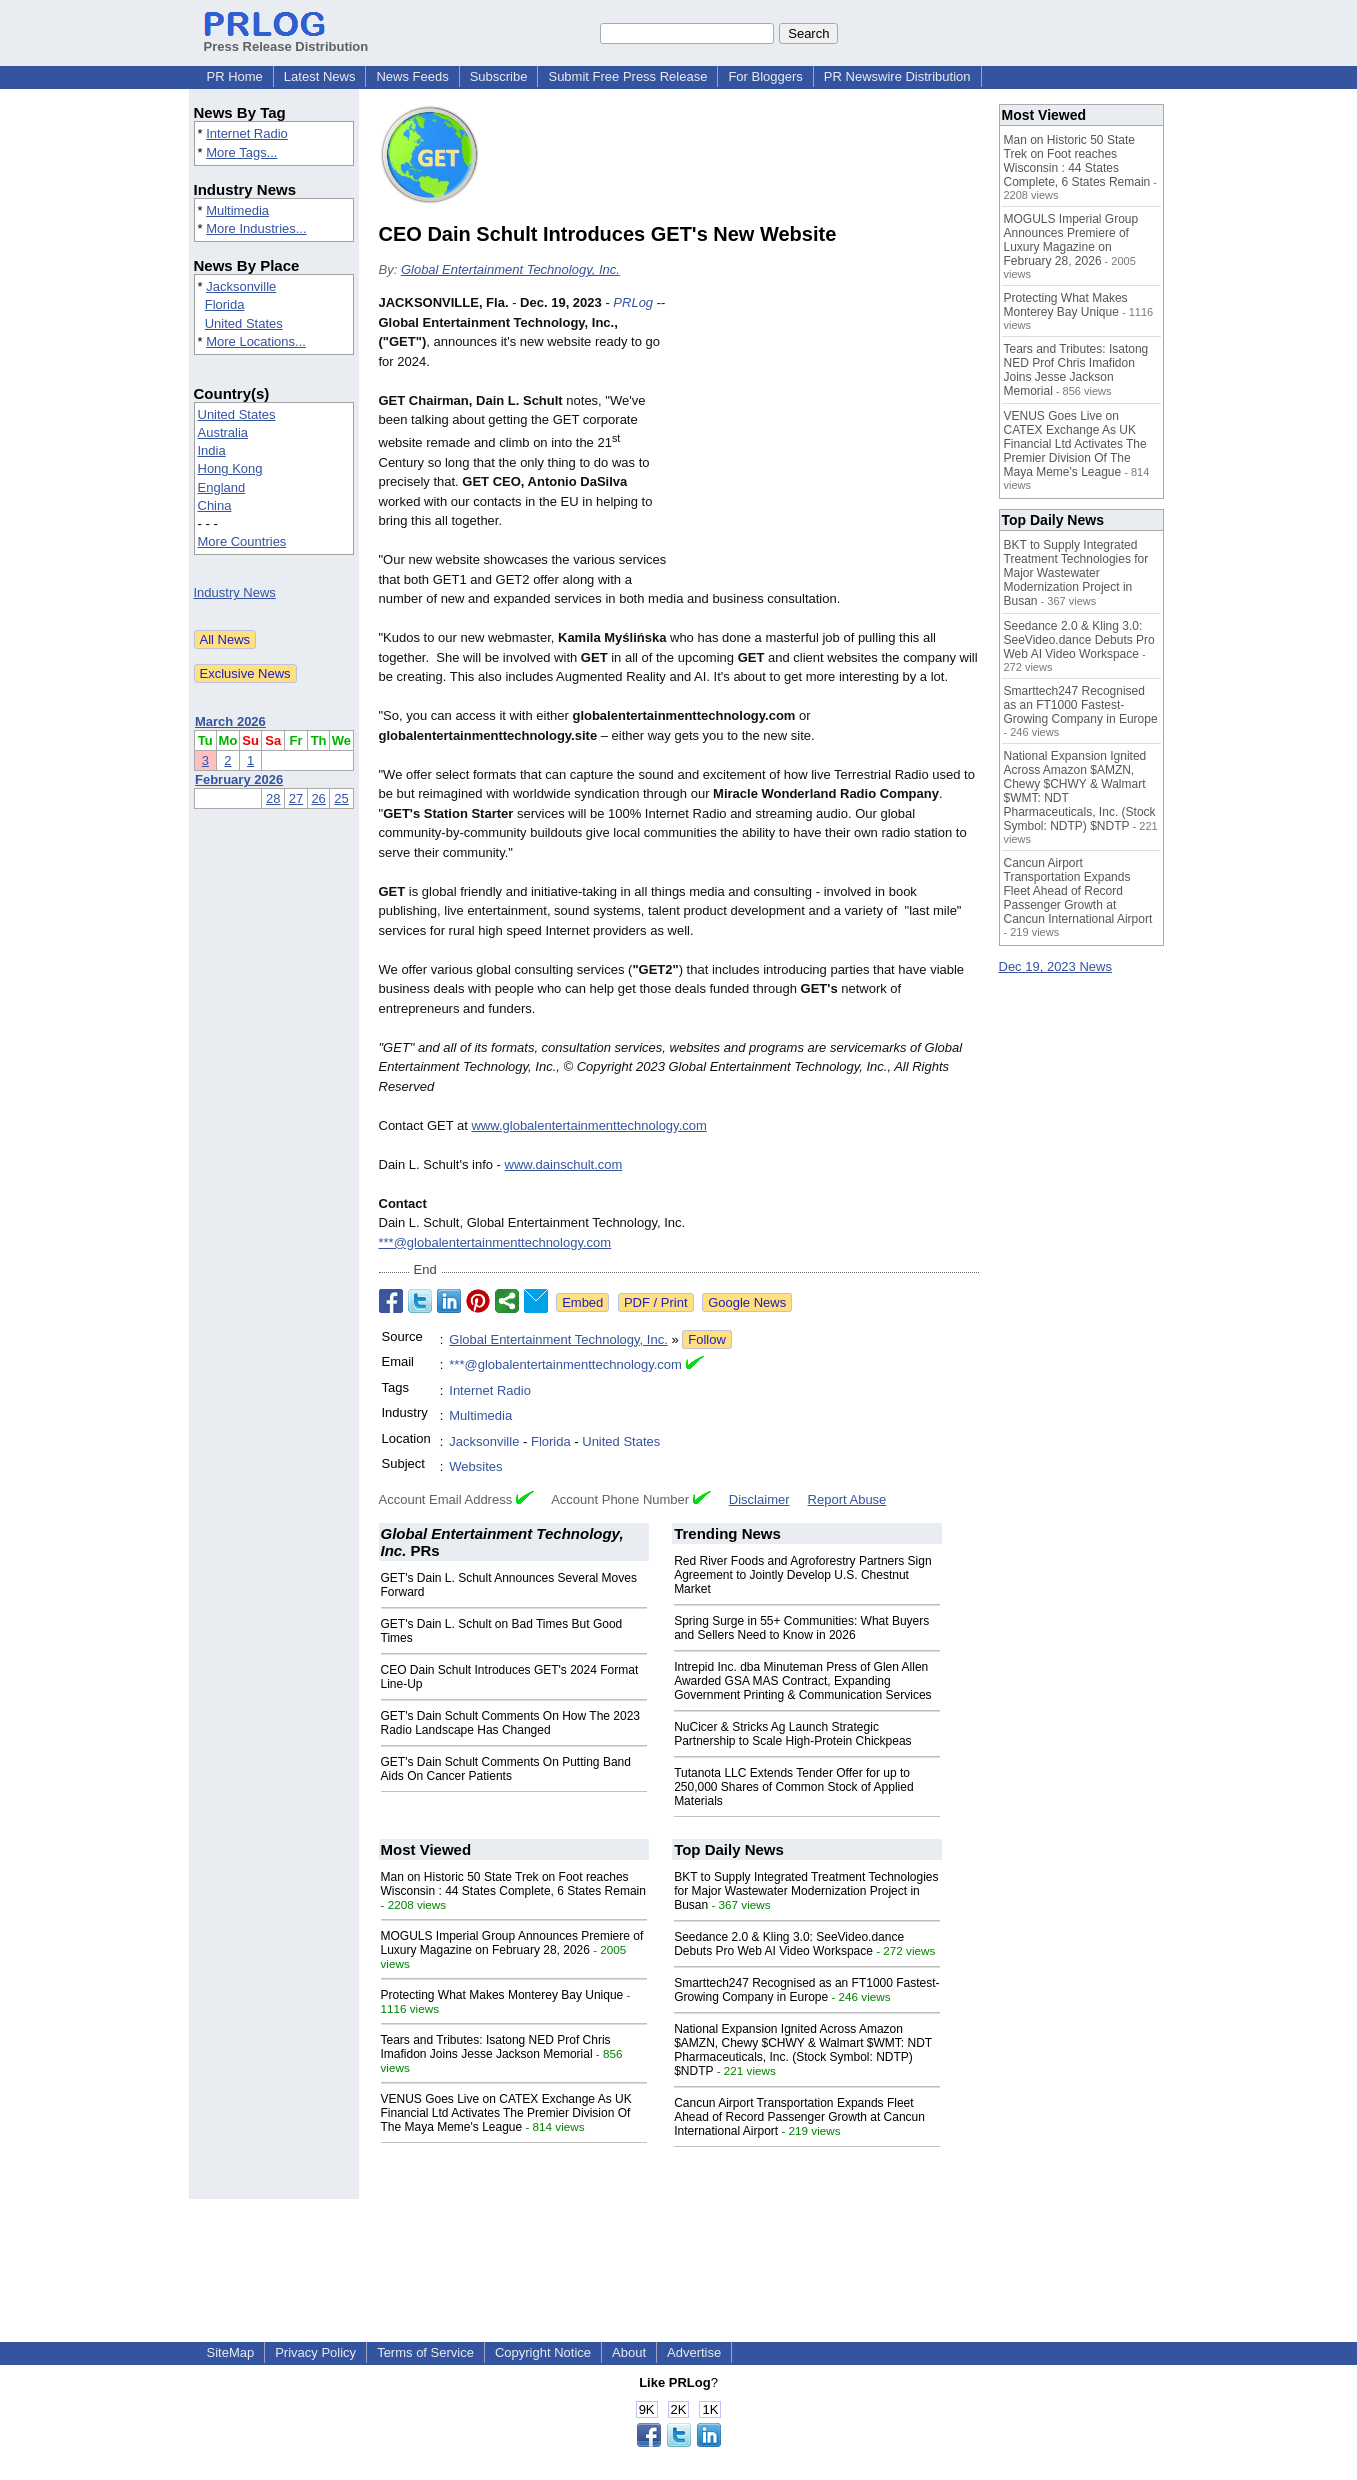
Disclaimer (759, 1499)
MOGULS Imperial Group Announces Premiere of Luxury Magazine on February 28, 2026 (512, 1943)
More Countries (242, 541)
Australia (223, 432)
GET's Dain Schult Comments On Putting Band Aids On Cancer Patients (506, 1769)
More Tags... (241, 152)
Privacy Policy (315, 2352)
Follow (707, 1339)
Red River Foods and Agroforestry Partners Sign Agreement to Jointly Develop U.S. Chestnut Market (802, 1575)
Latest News (320, 76)
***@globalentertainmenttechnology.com (495, 1242)
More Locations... (256, 341)
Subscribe (499, 76)
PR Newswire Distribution (897, 76)
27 (296, 798)
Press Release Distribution (286, 39)
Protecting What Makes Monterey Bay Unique (502, 1995)
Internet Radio (247, 133)
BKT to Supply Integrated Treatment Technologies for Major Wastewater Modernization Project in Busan (806, 1891)
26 (318, 798)
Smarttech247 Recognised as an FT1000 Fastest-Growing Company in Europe (806, 1990)
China (215, 505)
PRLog (633, 302)
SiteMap (231, 2352)
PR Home (235, 76)
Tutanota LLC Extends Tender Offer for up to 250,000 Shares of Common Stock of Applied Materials (793, 1787)
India (212, 450)
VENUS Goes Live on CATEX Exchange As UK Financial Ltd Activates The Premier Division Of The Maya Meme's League (506, 2113)
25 (341, 798)
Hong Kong (230, 468)
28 (273, 798)
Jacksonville (241, 286)
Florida (225, 304)
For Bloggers (765, 76)
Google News (747, 1302)
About (629, 2352)
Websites (475, 1466)
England (222, 487)
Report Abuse (847, 1499)
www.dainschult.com (564, 1164)
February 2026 (239, 779)
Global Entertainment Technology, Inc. (510, 269)
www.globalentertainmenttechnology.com (588, 1125)
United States (244, 323)
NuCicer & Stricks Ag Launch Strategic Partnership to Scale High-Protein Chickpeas (792, 1734)
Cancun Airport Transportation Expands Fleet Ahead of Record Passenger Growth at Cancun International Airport (799, 2117)
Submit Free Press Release (627, 76)
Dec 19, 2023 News (1055, 966)
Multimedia (237, 210)
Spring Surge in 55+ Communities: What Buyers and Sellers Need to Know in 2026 (801, 1628)
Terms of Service (425, 2352)
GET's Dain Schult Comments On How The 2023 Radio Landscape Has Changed (511, 1723)
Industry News (235, 592)
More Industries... (256, 228)
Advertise (694, 2352)
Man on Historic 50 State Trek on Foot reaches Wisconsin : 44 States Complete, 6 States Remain (513, 1884)
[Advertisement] (829, 440)
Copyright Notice (543, 2352)
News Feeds (412, 76)
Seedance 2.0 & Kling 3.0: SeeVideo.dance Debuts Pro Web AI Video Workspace (789, 1944)
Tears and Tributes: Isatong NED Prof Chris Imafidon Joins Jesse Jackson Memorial (496, 2047)
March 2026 (230, 721)
